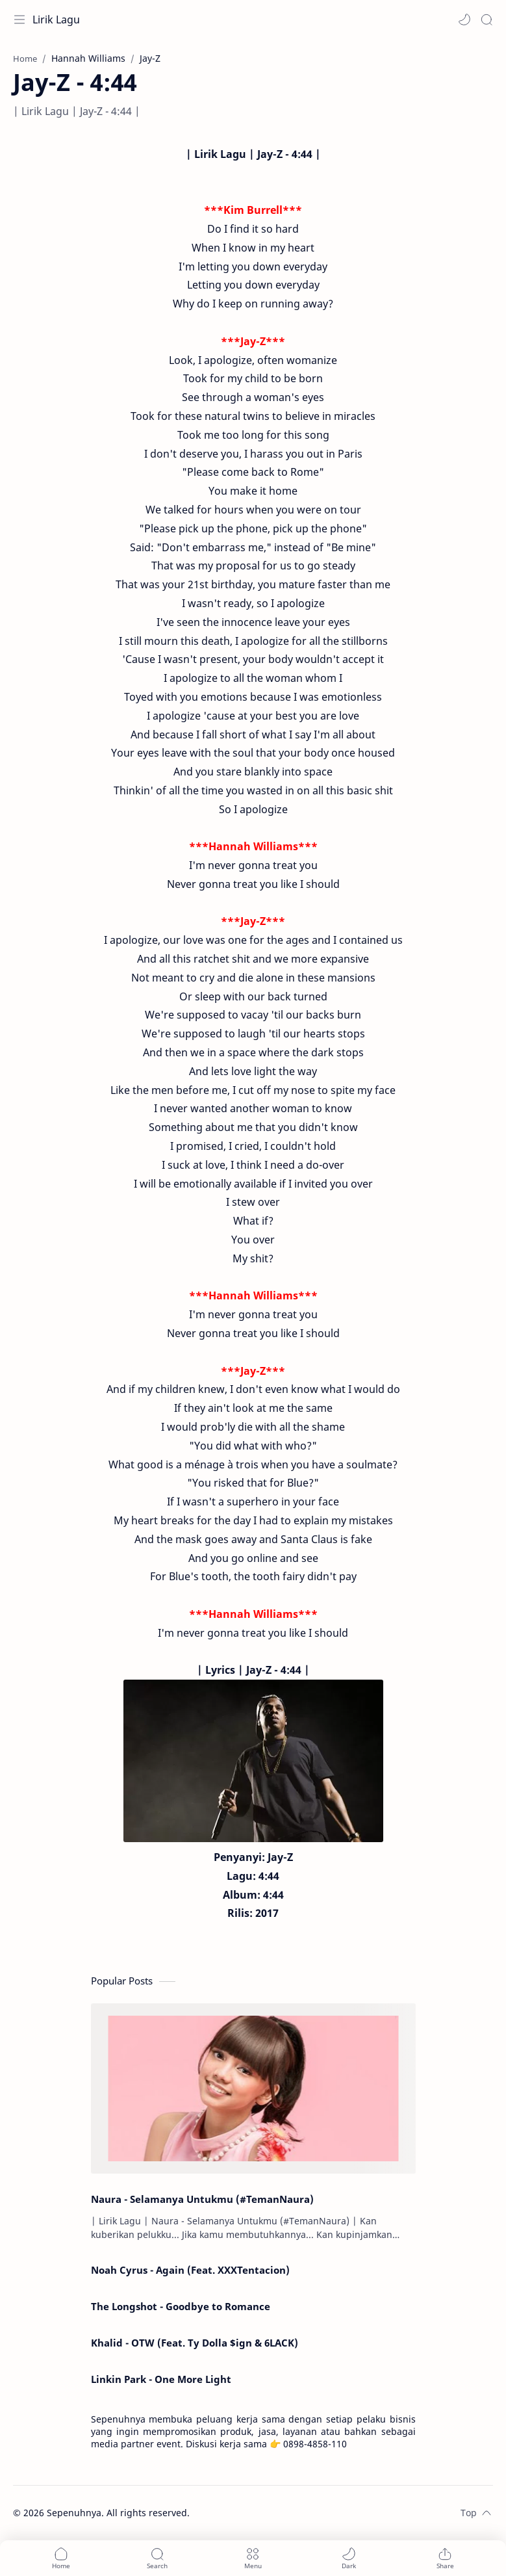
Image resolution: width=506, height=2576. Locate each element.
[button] (464, 19)
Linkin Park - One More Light (161, 2379)
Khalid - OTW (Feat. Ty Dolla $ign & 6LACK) (194, 2342)
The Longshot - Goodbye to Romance (180, 2306)
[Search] (486, 19)
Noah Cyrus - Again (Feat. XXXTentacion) (190, 2269)
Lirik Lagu (56, 19)
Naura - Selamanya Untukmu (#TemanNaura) (202, 2198)
